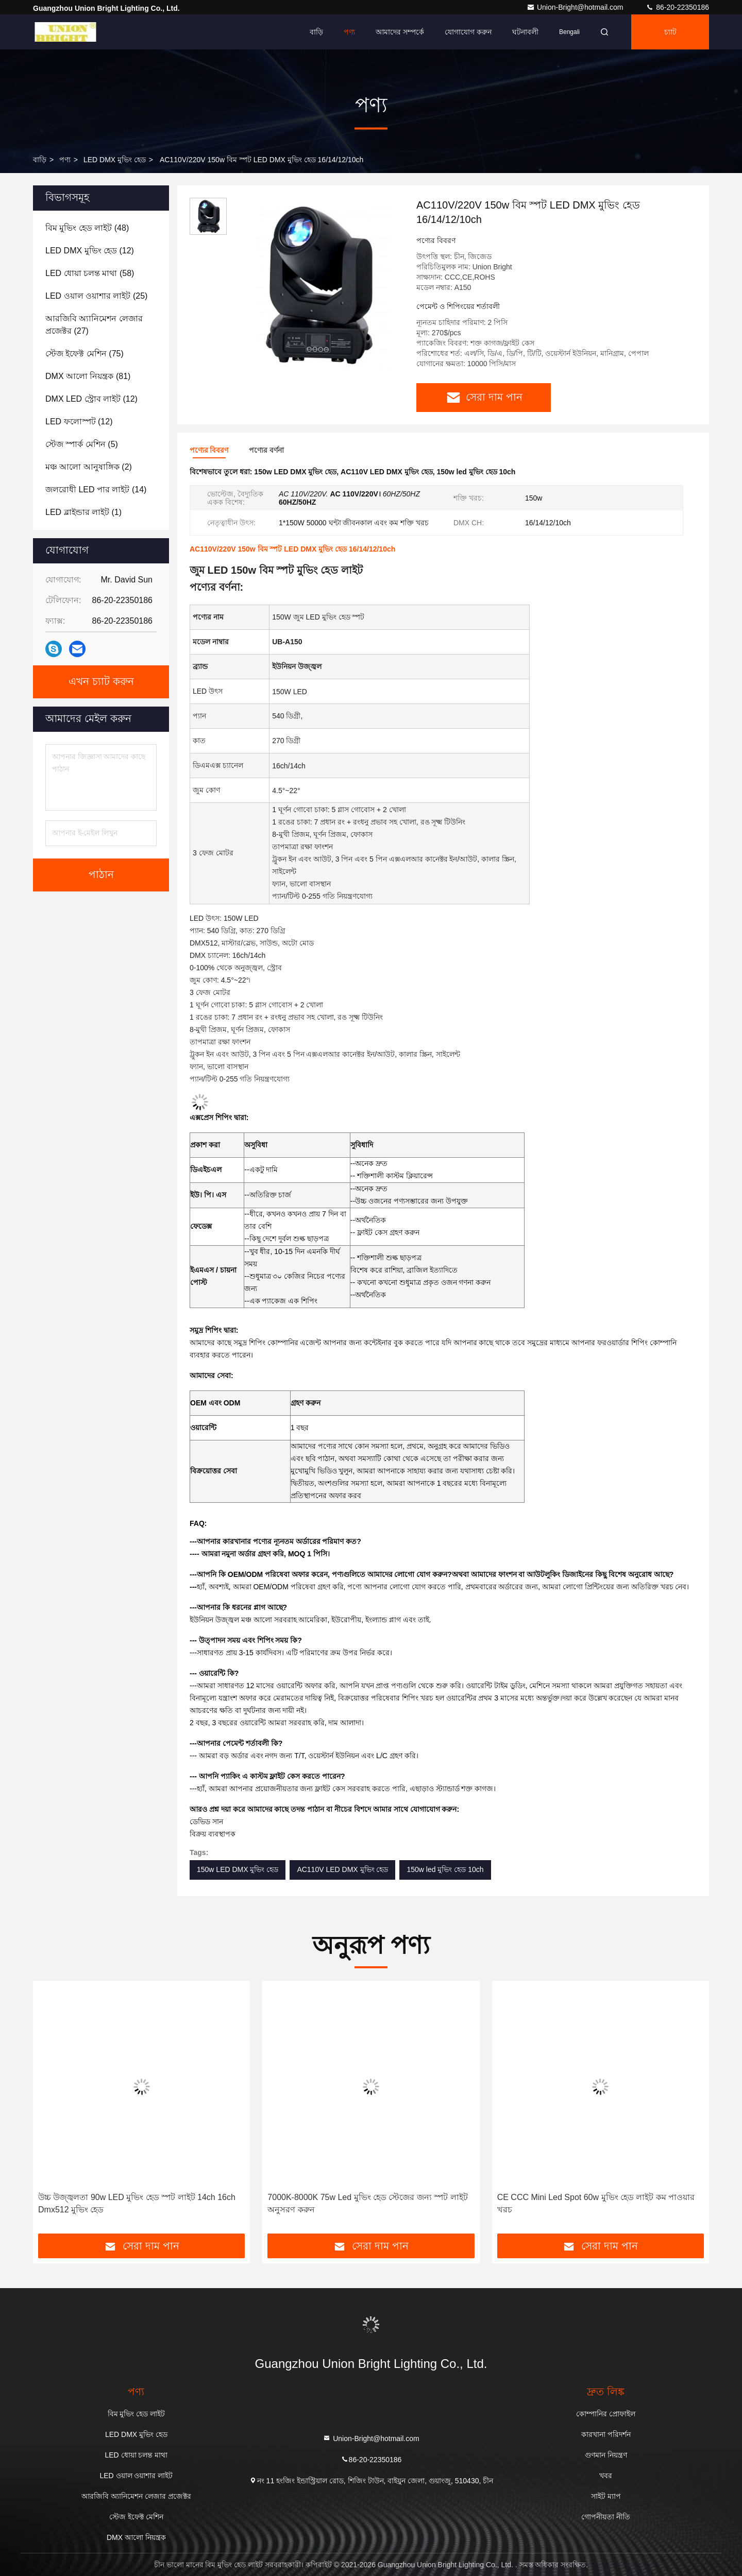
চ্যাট (670, 32)
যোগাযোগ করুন (468, 32)
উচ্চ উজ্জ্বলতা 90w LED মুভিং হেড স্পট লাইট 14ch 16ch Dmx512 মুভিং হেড (136, 2203)
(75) (84, 353)
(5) (81, 444)
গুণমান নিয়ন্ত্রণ (606, 2455)
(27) (94, 324)
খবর (605, 2475)
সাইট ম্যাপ (606, 2496)
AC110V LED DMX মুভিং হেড (342, 1869)
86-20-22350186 (677, 7)
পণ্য (349, 32)
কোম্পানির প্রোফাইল (605, 2414)
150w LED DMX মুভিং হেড (237, 1869)
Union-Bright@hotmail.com (576, 7)
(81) (87, 376)
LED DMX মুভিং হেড (114, 160)
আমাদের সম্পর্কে (400, 32)
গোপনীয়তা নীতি (605, 2517)
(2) (88, 466)
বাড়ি (316, 32)
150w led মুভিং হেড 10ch (445, 1869)
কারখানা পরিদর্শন (606, 2434)
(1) (83, 512)
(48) (87, 228)
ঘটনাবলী (525, 32)
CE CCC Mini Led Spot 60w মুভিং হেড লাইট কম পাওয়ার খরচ (596, 2203)
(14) (95, 489)
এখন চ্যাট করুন (101, 682)
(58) (89, 273)
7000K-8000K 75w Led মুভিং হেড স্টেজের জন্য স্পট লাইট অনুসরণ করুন (367, 2203)
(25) (96, 295)
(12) (89, 250)
